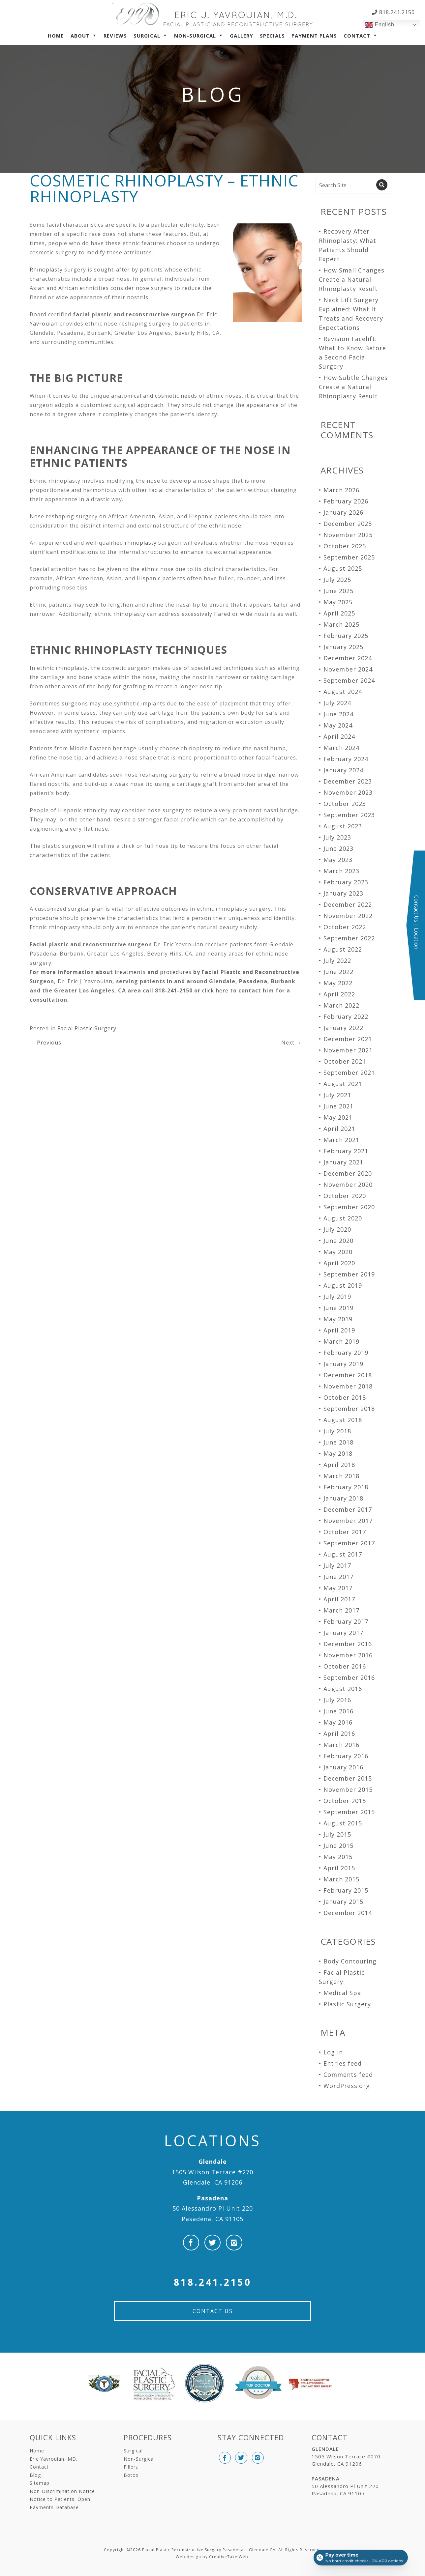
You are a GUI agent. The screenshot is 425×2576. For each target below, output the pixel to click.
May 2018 (337, 1453)
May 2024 (337, 725)
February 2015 (345, 1890)
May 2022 (337, 983)
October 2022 (344, 927)
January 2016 (343, 1767)
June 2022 (338, 972)
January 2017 (343, 1633)
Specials (272, 35)
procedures (176, 972)
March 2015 (341, 1879)
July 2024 (337, 703)
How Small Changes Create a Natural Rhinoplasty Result (351, 279)
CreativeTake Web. (229, 2557)
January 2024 (343, 770)
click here (215, 990)
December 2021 (347, 1039)
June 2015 (338, 1845)
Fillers (131, 2467)
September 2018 (349, 1409)
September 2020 (349, 1207)
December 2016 (347, 1644)
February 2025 (345, 636)
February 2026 (345, 501)
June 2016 (338, 1711)
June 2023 (338, 848)
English (379, 25)
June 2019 (338, 1308)
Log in (333, 2052)
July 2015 (337, 1834)
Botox (131, 2475)
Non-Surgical (195, 35)
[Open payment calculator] (360, 2556)
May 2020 (337, 1252)
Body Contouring (350, 1961)
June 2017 (338, 1577)
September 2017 (349, 1543)
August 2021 (342, 1084)
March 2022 (341, 1005)
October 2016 (344, 1666)
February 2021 (345, 1151)
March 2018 (341, 1476)
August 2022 (342, 949)
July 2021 (337, 1095)
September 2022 (349, 938)
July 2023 (337, 837)
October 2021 (344, 1061)
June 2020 (338, 1241)
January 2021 (343, 1162)
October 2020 (344, 1196)
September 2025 (349, 557)
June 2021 (338, 1106)
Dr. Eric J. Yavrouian (85, 981)
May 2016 (337, 1722)
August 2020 (342, 1218)
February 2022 (345, 1016)
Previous (45, 1042)
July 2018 (337, 1431)
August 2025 (342, 568)
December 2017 (347, 1509)
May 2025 (337, 602)
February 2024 (345, 759)
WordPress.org (346, 2086)
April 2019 (339, 1330)
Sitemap (39, 2483)
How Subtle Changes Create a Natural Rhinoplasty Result (353, 387)
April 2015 (339, 1868)
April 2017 (339, 1599)
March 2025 (341, 624)
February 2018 (345, 1487)
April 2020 (339, 1263)
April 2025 (339, 613)
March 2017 (341, 1610)
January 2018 (343, 1498)
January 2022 (343, 1028)
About (80, 35)
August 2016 (342, 1689)
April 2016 (339, 1733)
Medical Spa (342, 1993)
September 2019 (349, 1274)
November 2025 (348, 535)
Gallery (241, 35)
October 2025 (344, 546)
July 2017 (337, 1565)
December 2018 (347, 1375)
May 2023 (337, 860)
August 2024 (342, 692)
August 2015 (342, 1823)
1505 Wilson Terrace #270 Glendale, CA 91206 (212, 2172)
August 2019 (342, 1285)
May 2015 (337, 1857)
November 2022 (348, 916)
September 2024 (349, 680)
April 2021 (339, 1128)
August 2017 (342, 1554)
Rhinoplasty (46, 269)
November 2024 (348, 669)
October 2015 (344, 1801)
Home (56, 35)
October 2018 (344, 1397)
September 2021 (349, 1072)
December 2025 (347, 524)
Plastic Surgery (347, 2004)
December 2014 (347, 1913)
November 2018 (348, 1386)
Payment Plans (314, 35)
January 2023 (343, 893)
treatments (130, 972)
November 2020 (348, 1184)
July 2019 (337, 1297)
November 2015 (348, 1789)
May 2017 (337, 1588)
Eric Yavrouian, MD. (53, 2459)
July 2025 (337, 580)
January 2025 (343, 647)
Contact (357, 35)
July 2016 (337, 1700)
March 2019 (341, 1341)
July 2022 (337, 960)
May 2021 (337, 1117)
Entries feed (342, 2063)
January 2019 (343, 1364)
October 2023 (344, 804)
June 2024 (338, 714)
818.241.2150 (396, 12)
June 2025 (338, 591)
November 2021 (348, 1050)
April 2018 (339, 1465)
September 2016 (349, 1677)
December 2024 (347, 658)
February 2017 (345, 1621)
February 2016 (345, 1756)
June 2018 (338, 1442)
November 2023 (348, 792)
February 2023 (345, 882)
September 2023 (349, 815)
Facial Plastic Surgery (86, 1028)
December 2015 (347, 1778)
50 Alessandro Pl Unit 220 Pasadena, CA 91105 (212, 2208)
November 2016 (348, 1655)
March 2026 (341, 490)
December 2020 (347, 1173)
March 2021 (341, 1140)
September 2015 (349, 1812)
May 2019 (337, 1319)
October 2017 (344, 1532)
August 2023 (342, 826)
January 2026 (343, 512)
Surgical (147, 35)
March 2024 (341, 748)
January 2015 (343, 1901)
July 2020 (337, 1229)
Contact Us (213, 2311)
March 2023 (341, 871)
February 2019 (345, 1353)
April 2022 (339, 994)
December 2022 (347, 904)
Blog (35, 2475)
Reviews (115, 35)
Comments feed (348, 2074)
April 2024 (339, 736)
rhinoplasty (141, 542)
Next (291, 1042)
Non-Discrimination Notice (62, 2491)
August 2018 (342, 1420)
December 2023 (347, 781)
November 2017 (348, 1521)
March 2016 (341, 1745)
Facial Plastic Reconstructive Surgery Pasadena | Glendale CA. (209, 2550)
